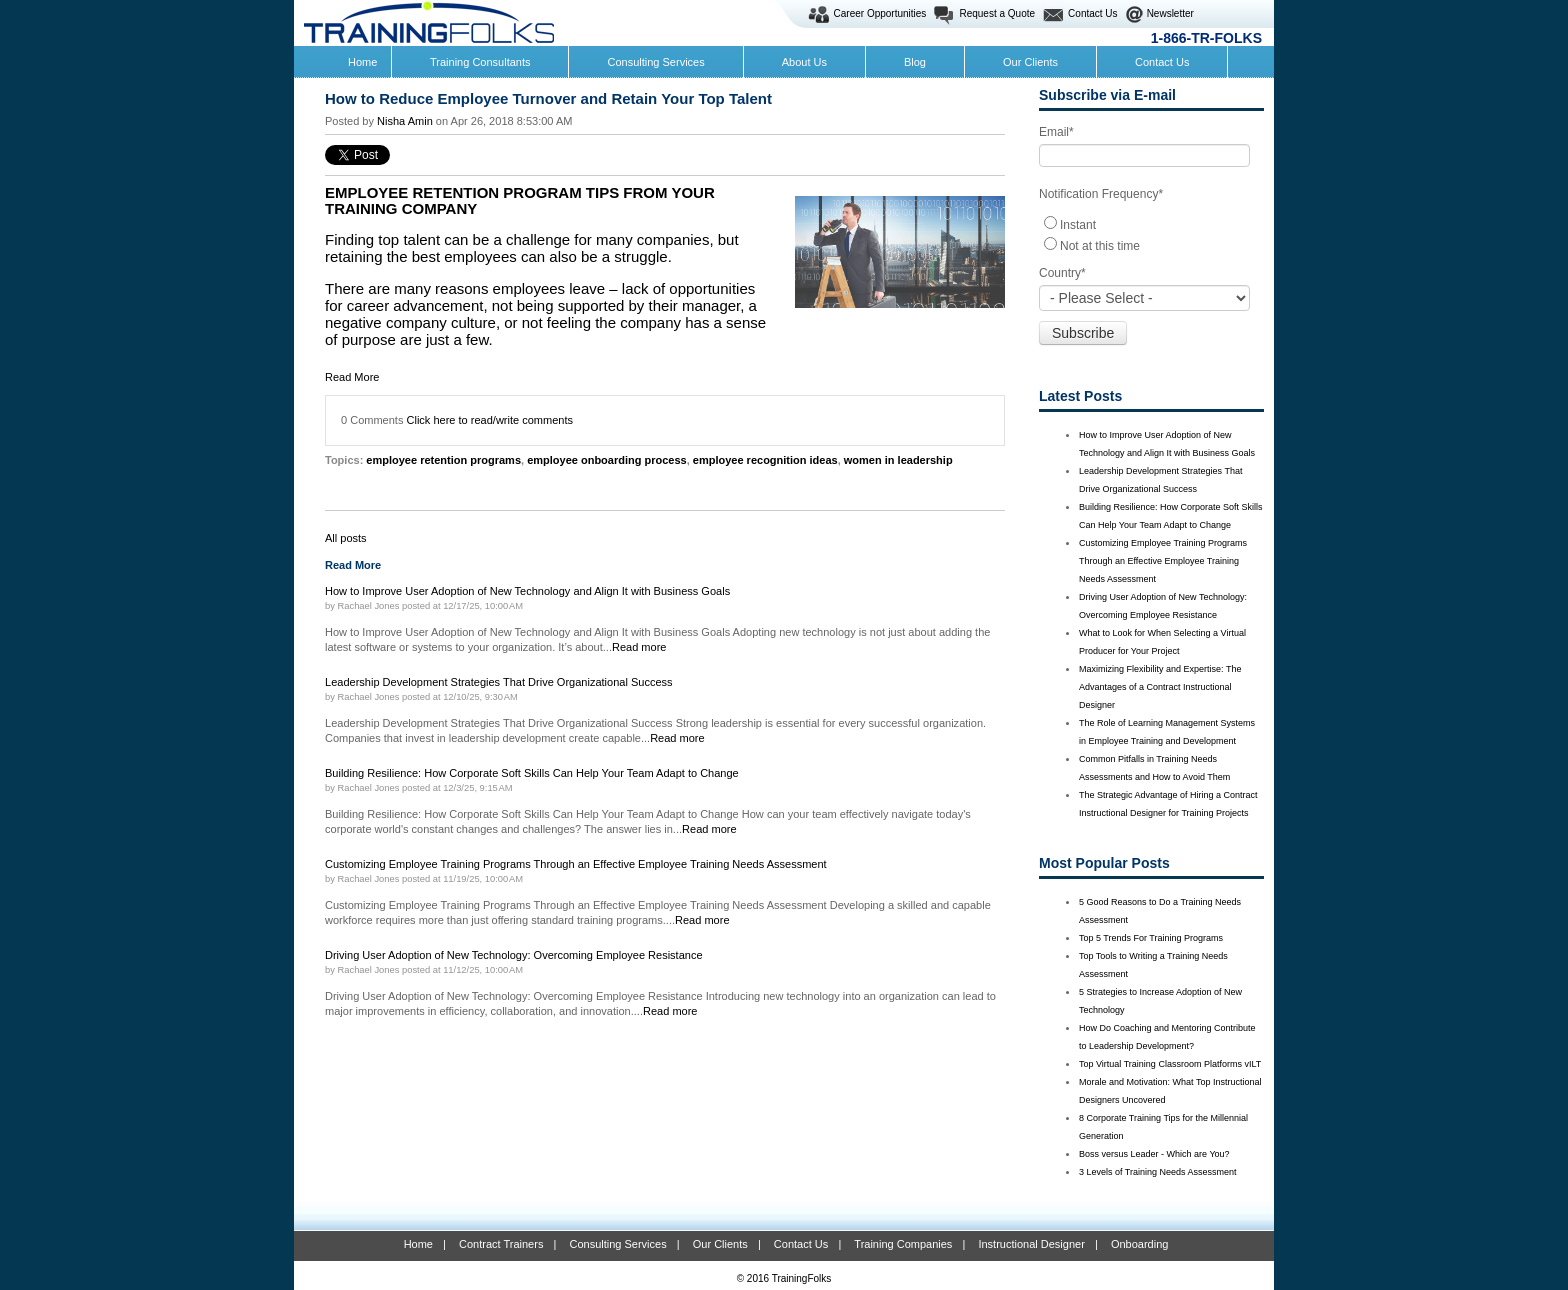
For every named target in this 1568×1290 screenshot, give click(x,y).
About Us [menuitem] (804, 62)
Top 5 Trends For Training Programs (1151, 938)
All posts (346, 538)
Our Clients (720, 1244)
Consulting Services (617, 1244)
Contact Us (1092, 13)
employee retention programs (443, 460)
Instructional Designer (1031, 1244)
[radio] (1151, 223)
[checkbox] (1151, 234)
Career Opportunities (880, 13)
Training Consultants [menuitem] (480, 62)
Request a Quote (997, 13)
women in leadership (898, 460)
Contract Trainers (501, 1244)
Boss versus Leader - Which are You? (1154, 1154)
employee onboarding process (607, 460)
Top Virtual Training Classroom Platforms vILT (1170, 1064)
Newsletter (1170, 13)
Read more (639, 647)
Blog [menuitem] (915, 62)
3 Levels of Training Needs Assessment (1158, 1172)
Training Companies (903, 1244)
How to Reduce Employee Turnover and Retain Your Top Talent (548, 98)
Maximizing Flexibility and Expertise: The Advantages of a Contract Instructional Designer (1160, 687)
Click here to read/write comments (490, 420)
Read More (352, 377)
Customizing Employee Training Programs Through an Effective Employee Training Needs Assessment (1163, 561)
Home (418, 1244)
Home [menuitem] (362, 62)
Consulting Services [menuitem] (655, 62)
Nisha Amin (405, 121)
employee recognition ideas (765, 460)
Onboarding (1140, 1244)
